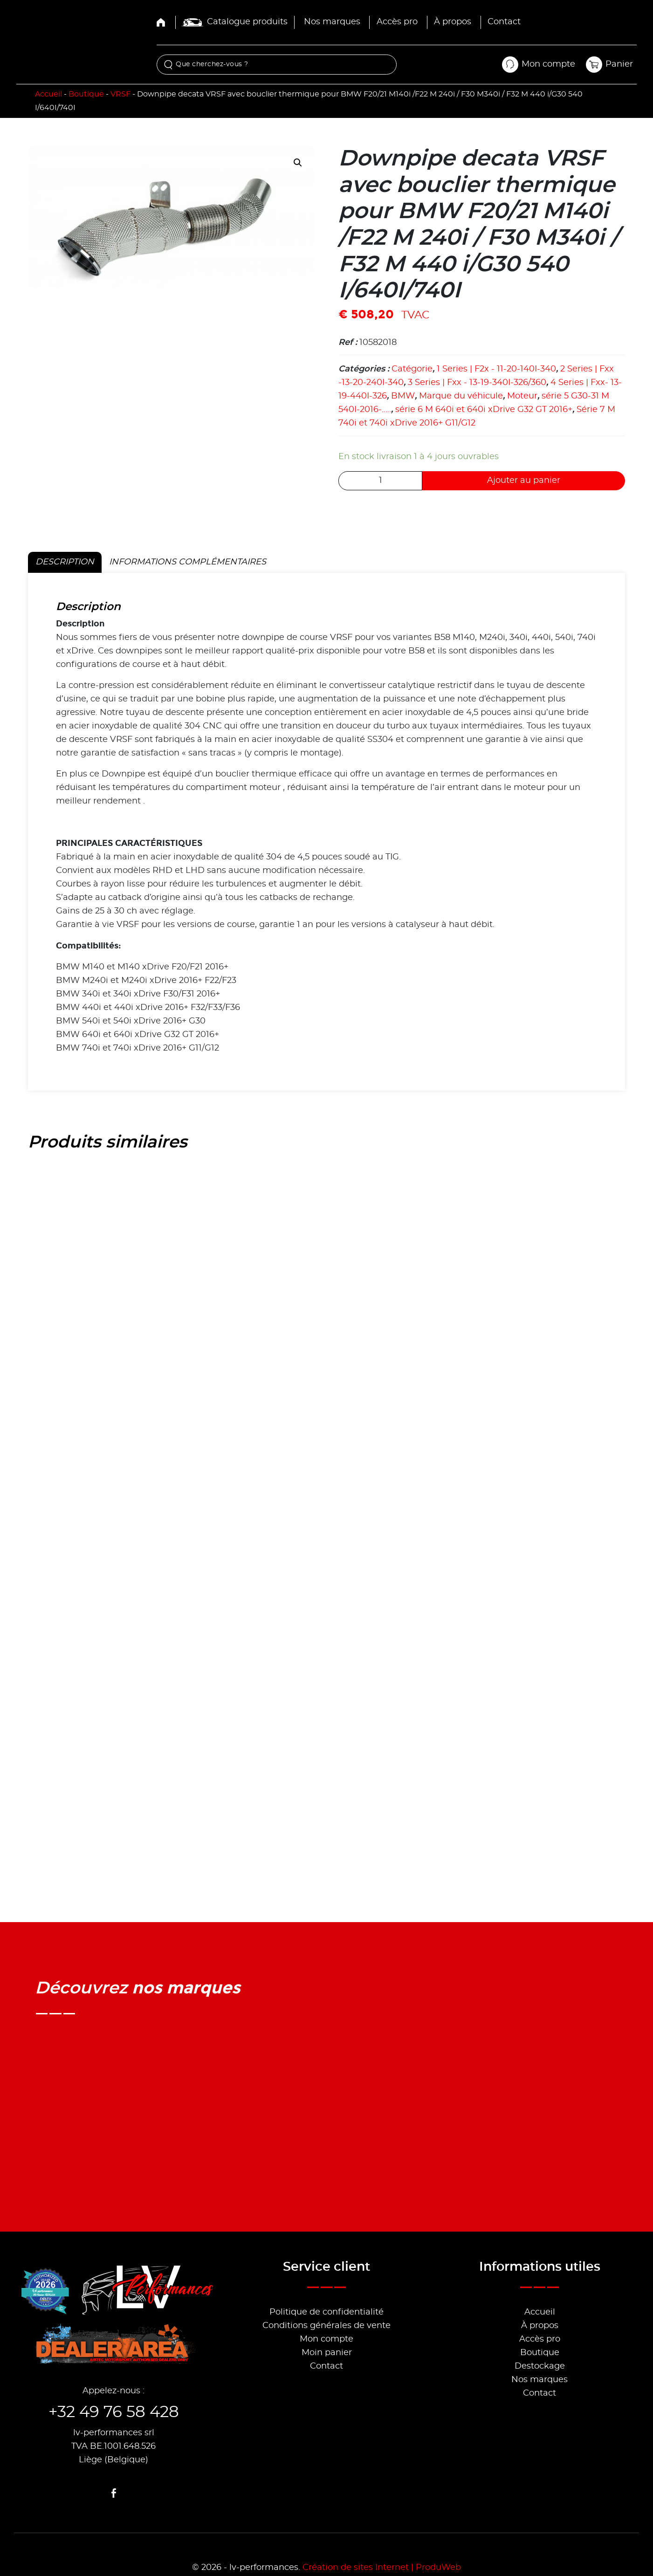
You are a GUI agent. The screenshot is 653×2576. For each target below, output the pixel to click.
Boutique (86, 94)
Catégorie (412, 369)
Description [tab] (64, 562)
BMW (403, 396)
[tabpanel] (326, 832)
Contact (504, 22)
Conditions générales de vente (326, 2326)
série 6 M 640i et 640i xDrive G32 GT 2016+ (483, 409)
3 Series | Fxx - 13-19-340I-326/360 (477, 382)
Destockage (540, 2366)
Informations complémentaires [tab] (187, 562)
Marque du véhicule (461, 396)
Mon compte (326, 2339)
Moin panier (327, 2353)
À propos (452, 22)
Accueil (48, 94)
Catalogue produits (234, 22)
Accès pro (397, 22)
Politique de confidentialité (326, 2312)
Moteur (522, 396)
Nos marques (332, 22)
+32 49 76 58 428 (113, 2412)
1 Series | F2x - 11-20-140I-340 (496, 369)
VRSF (120, 94)
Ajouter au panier (523, 480)
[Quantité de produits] (380, 480)
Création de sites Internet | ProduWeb (381, 2567)
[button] (297, 162)
